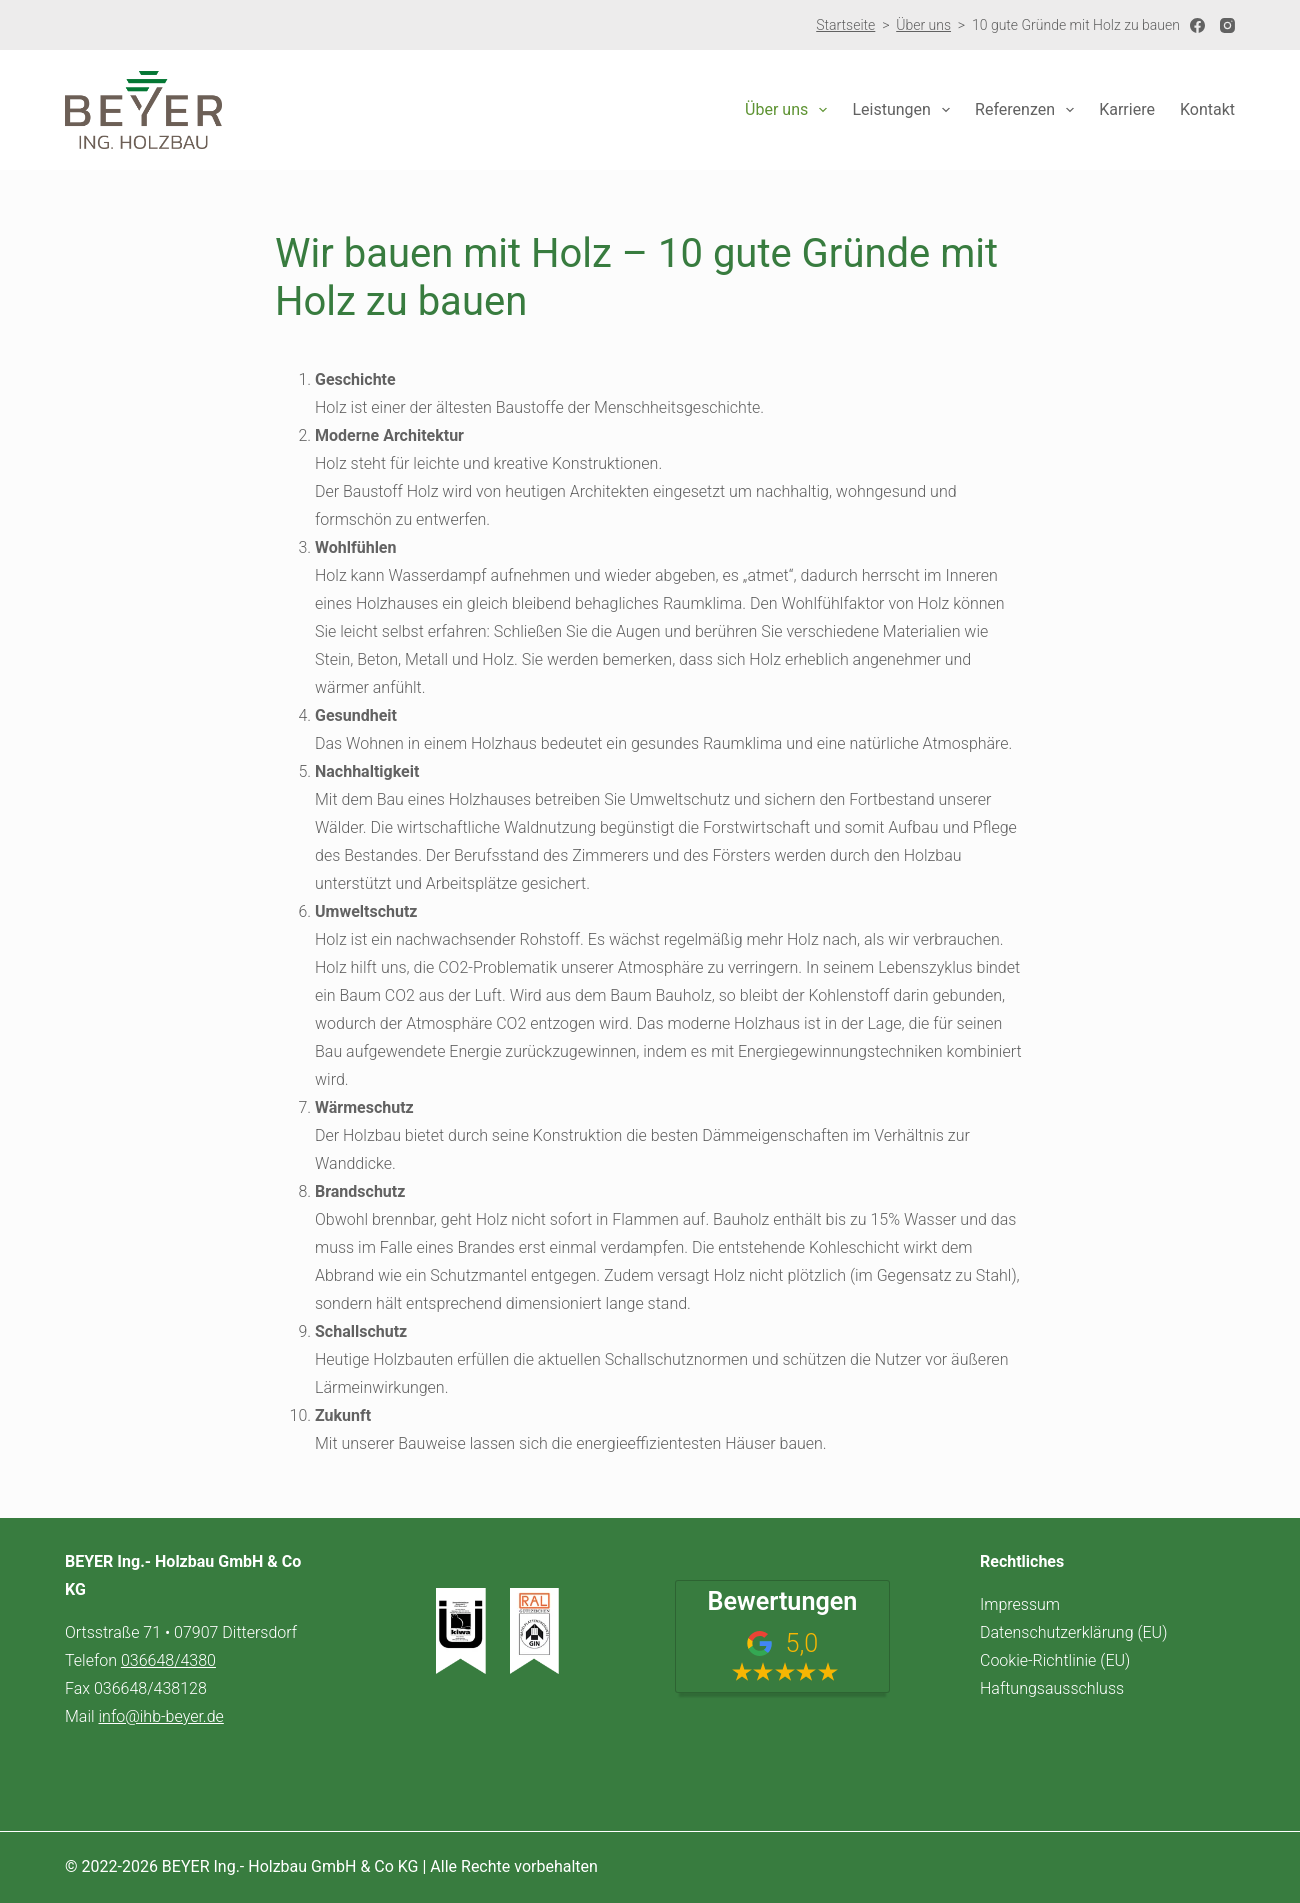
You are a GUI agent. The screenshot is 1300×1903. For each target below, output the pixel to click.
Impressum (1020, 1604)
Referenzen (1028, 110)
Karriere (1127, 109)
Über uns (923, 25)
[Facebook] (1197, 25)
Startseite (845, 25)
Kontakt (1207, 109)
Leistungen (905, 110)
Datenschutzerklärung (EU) (1073, 1632)
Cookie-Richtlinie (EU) (1055, 1660)
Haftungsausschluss (1052, 1688)
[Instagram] (1227, 25)
